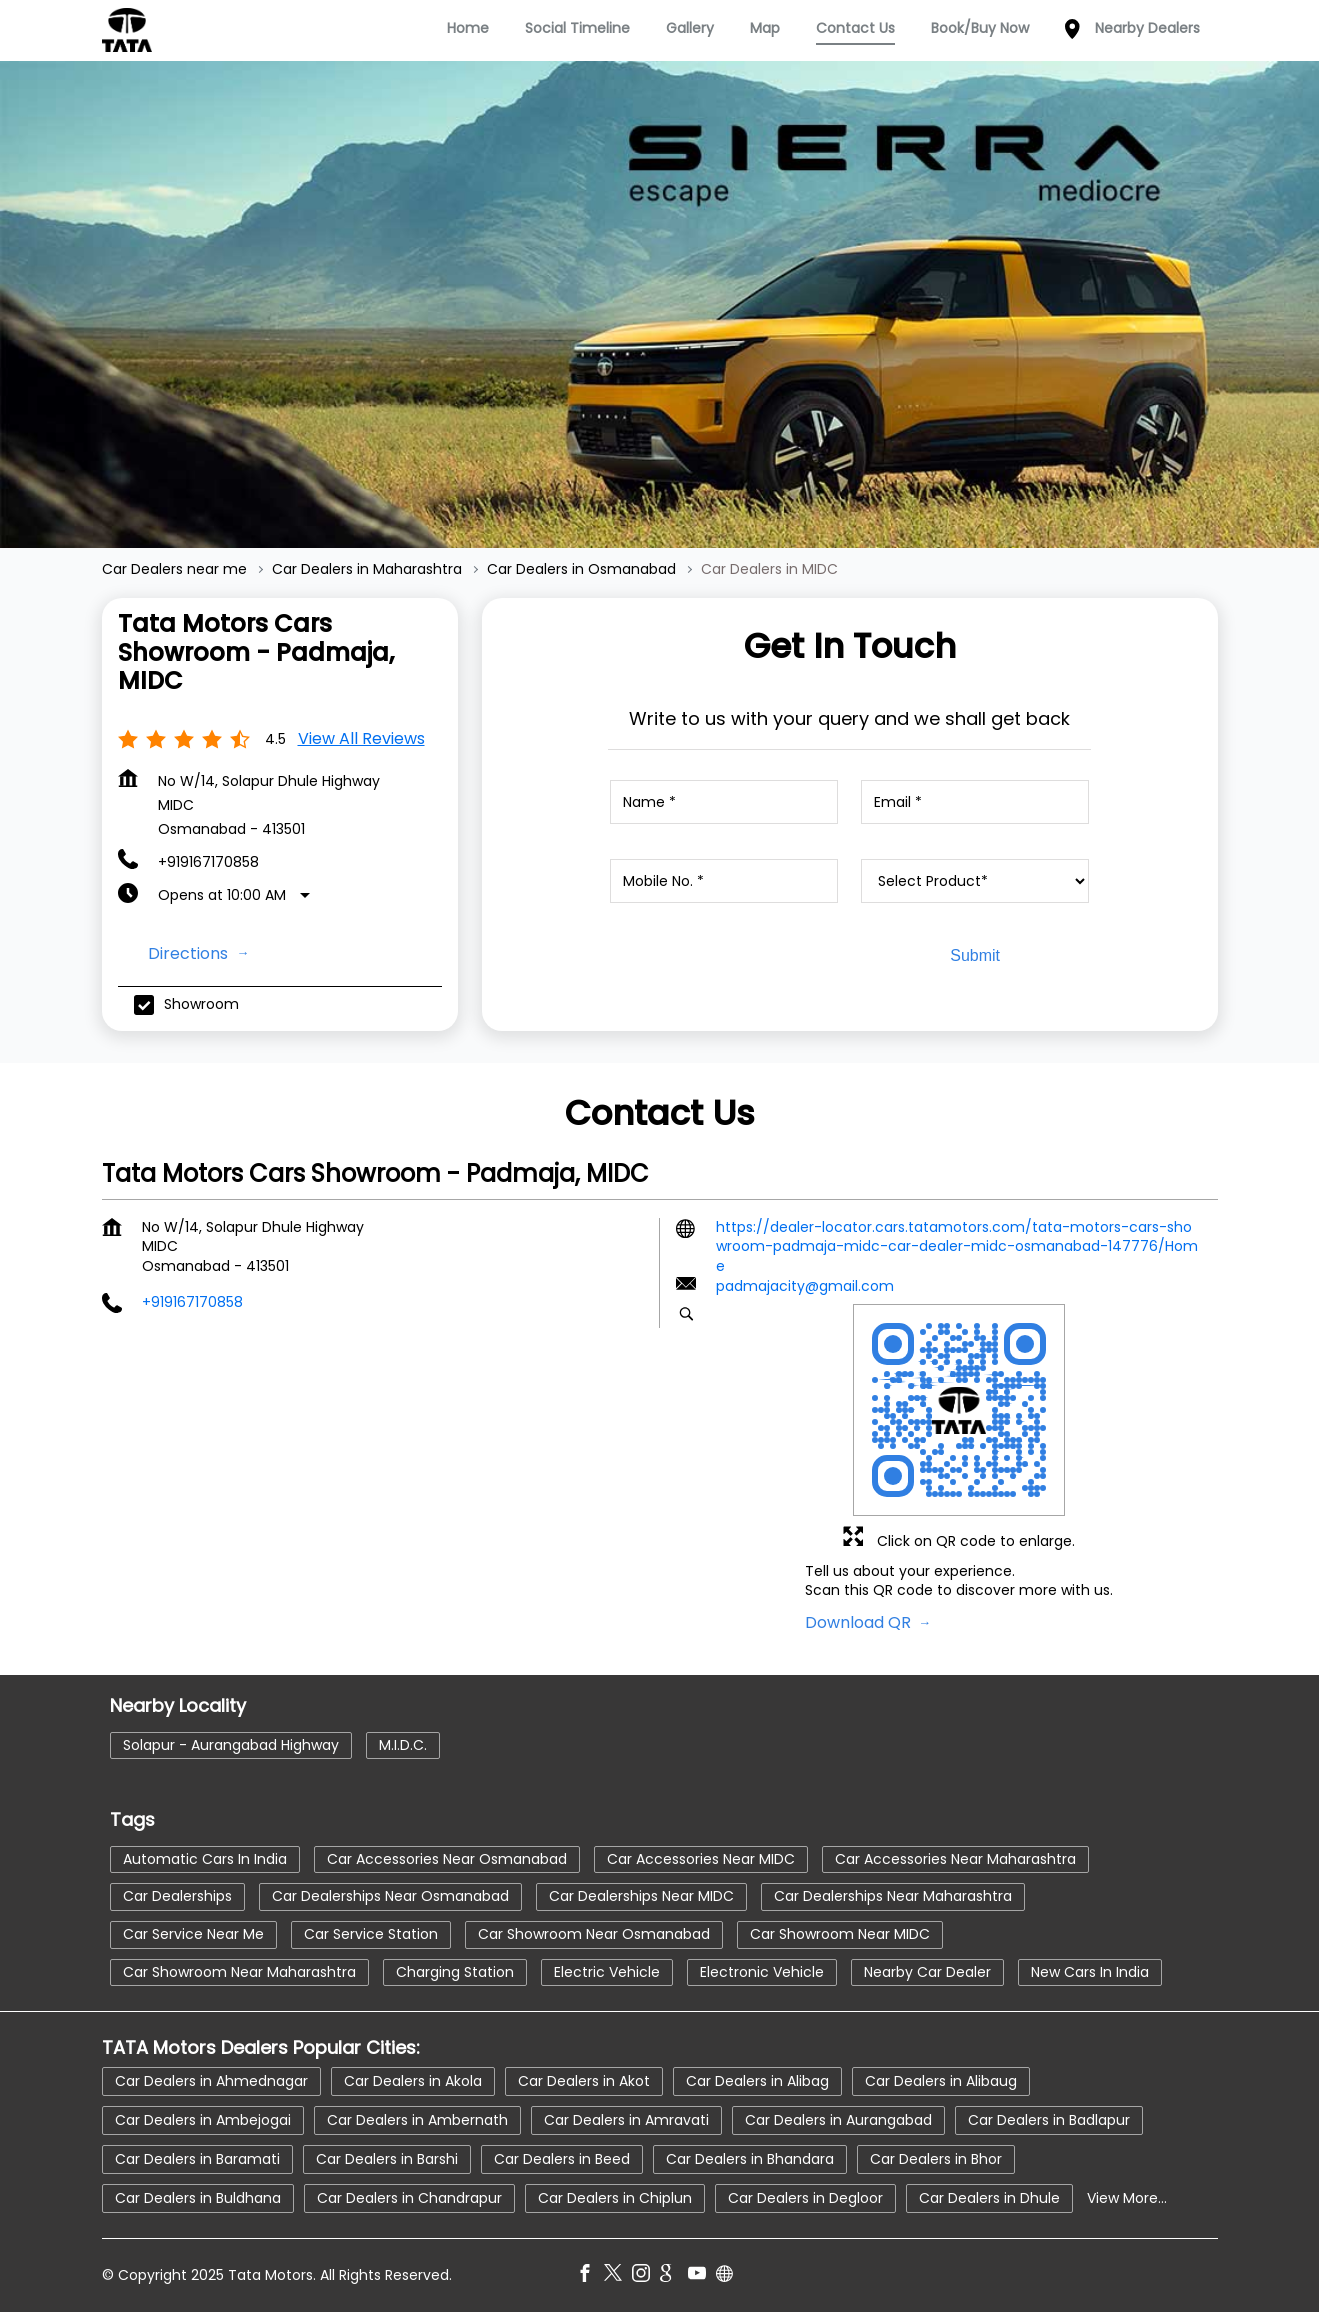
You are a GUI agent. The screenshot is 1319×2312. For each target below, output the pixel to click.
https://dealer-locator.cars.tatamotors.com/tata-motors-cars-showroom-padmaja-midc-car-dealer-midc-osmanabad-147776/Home (957, 1245)
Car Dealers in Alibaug (941, 2081)
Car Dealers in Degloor (805, 2198)
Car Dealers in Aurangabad (838, 2120)
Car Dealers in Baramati (197, 2159)
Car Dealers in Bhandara (750, 2159)
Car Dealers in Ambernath (417, 2120)
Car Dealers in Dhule (989, 2198)
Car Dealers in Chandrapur (409, 2198)
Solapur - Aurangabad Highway (231, 1745)
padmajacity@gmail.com (805, 1286)
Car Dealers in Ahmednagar (211, 2081)
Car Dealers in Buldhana (198, 2198)
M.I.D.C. (403, 1745)
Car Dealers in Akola (413, 2081)
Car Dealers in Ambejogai (203, 2120)
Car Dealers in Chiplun (615, 2198)
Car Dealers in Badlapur (1049, 2120)
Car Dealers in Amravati (626, 2120)
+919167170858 (208, 862)
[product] (975, 881)
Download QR (860, 1621)
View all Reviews (361, 738)
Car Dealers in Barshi (387, 2159)
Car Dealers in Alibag (757, 2081)
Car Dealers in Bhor (936, 2159)
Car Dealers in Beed (562, 2159)
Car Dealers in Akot (584, 2081)
